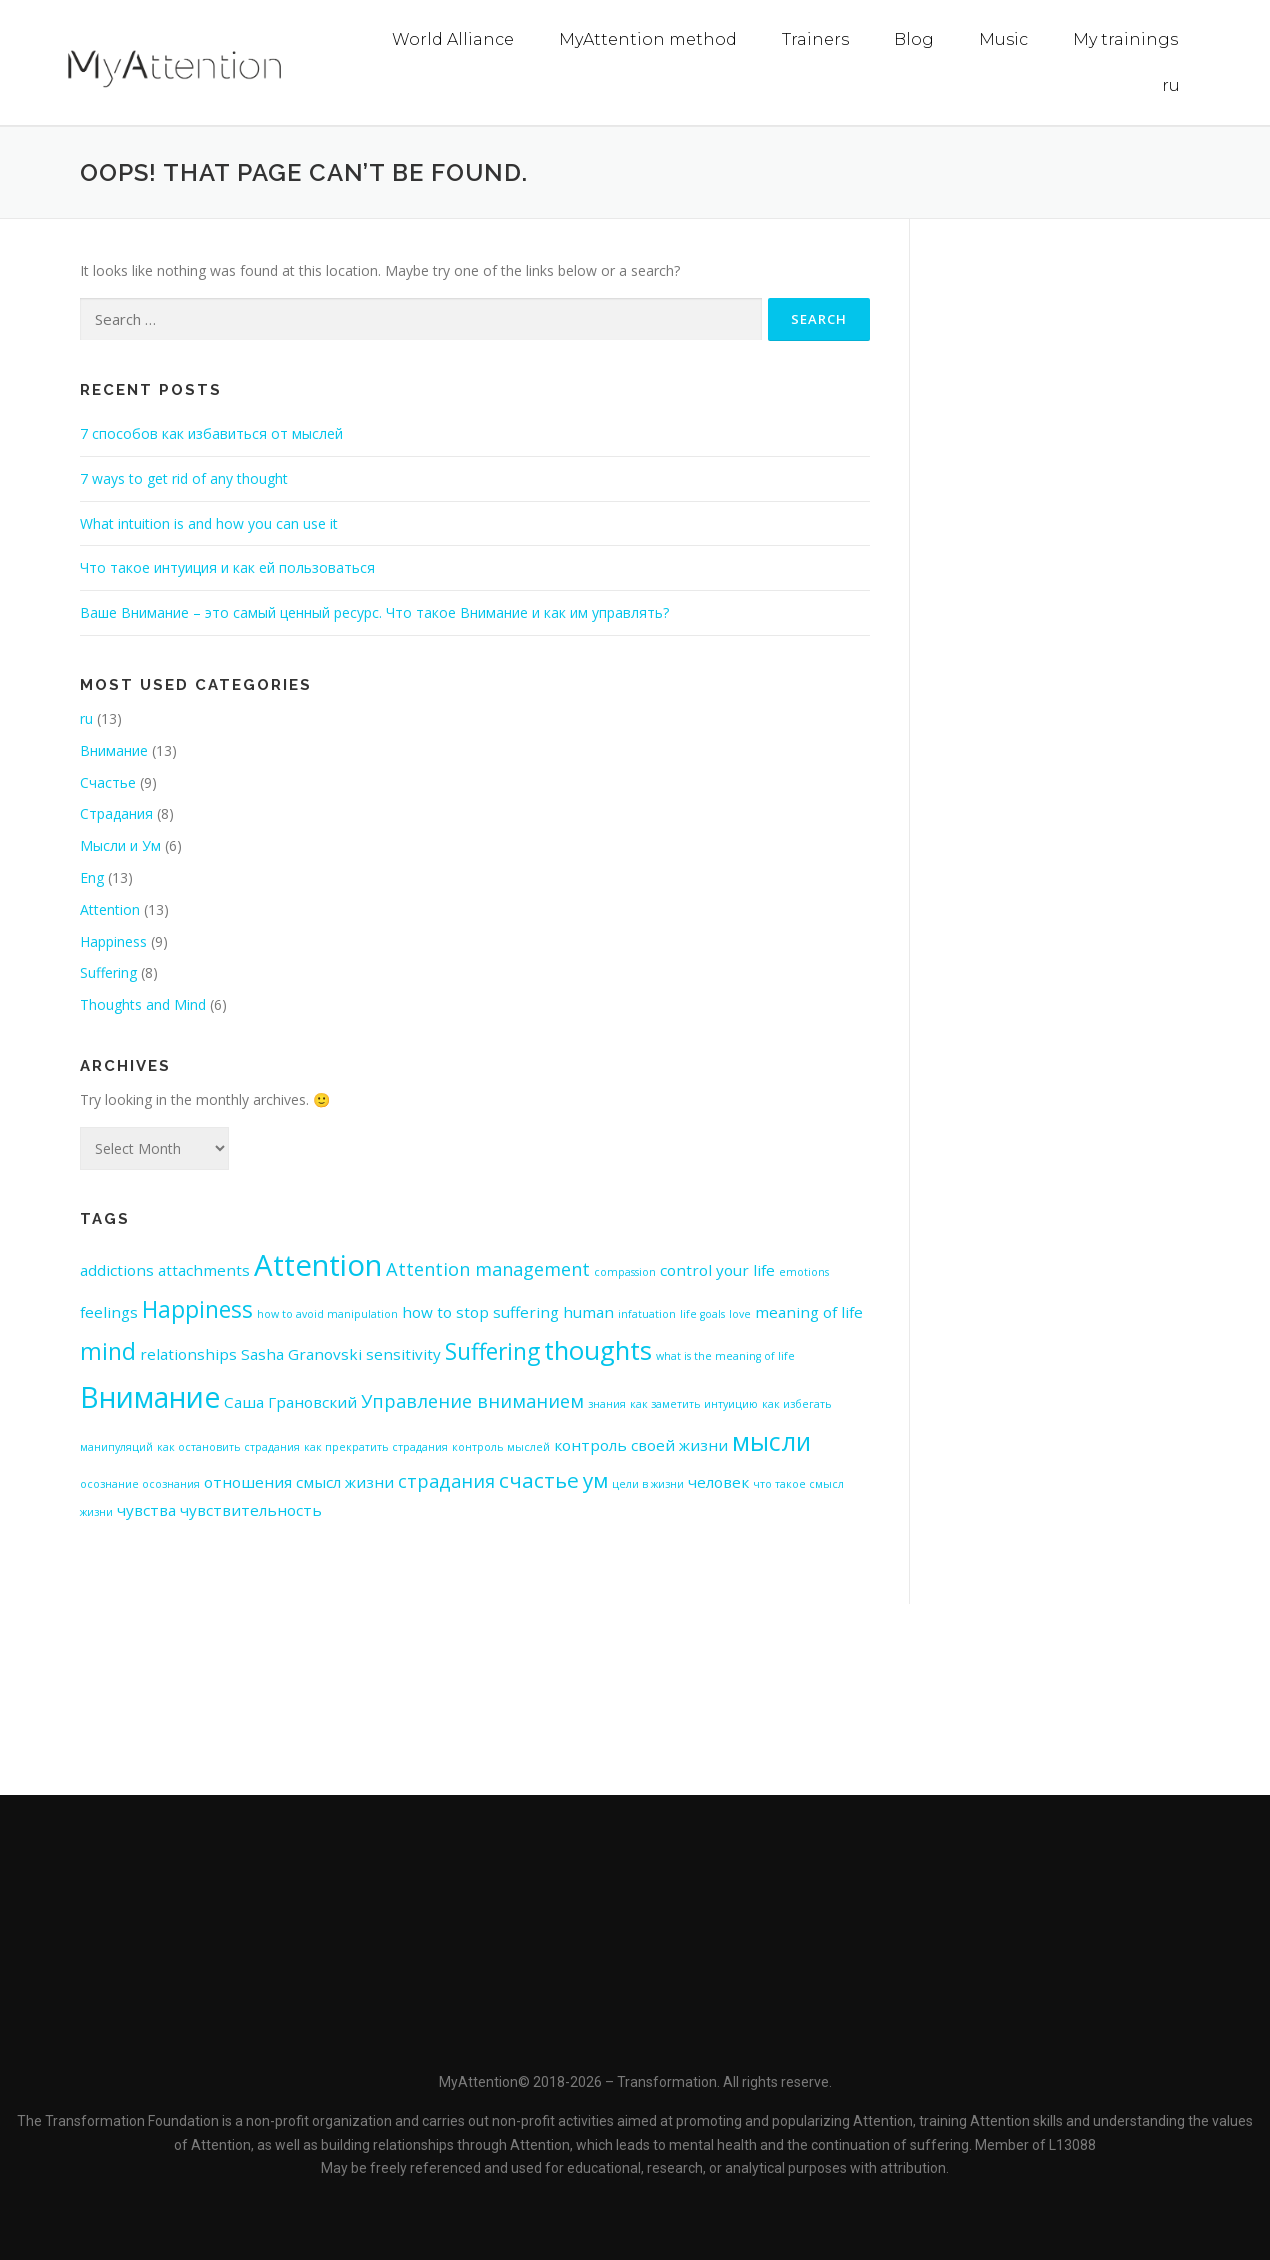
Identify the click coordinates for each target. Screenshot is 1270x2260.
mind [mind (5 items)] (108, 1350)
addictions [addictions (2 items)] (117, 1269)
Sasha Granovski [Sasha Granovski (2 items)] (301, 1353)
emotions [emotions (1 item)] (804, 1271)
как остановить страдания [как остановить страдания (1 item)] (228, 1446)
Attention (110, 908)
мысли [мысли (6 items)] (771, 1440)
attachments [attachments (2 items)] (204, 1269)
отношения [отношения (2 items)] (248, 1481)
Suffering (108, 971)
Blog (914, 39)
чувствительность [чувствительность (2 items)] (251, 1509)
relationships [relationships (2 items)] (188, 1353)
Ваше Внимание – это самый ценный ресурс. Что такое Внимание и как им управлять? (374, 611)
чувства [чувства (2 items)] (146, 1509)
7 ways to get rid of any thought (184, 477)
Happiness (113, 940)
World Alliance (453, 39)
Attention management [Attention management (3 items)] (488, 1268)
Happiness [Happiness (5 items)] (197, 1308)
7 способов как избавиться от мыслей (211, 432)
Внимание (114, 749)
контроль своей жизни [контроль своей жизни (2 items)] (641, 1444)
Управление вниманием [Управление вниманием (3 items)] (472, 1400)
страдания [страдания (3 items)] (446, 1480)
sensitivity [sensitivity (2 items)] (403, 1353)
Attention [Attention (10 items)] (318, 1264)
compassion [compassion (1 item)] (625, 1271)
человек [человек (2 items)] (718, 1481)
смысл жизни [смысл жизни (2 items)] (345, 1481)
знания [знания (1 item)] (607, 1403)
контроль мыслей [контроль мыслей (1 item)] (501, 1446)
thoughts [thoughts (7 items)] (598, 1349)
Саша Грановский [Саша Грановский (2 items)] (290, 1401)
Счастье (108, 781)
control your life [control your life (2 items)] (717, 1269)
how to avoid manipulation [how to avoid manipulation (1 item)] (327, 1313)
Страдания (116, 812)
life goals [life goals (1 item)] (702, 1313)
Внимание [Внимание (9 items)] (150, 1396)
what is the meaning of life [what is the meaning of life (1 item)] (725, 1355)
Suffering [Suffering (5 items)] (492, 1350)
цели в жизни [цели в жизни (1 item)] (648, 1483)
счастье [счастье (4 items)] (539, 1479)
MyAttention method (648, 39)
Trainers (815, 39)
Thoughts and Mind (143, 1003)
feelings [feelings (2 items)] (109, 1311)
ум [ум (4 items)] (595, 1479)
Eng (92, 876)
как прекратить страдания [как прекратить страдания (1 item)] (376, 1446)
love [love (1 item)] (740, 1313)
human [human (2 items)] (588, 1311)
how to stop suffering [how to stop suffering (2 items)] (480, 1311)
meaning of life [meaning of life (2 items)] (809, 1311)
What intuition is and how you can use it (209, 522)
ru (1171, 85)
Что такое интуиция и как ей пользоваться (227, 566)
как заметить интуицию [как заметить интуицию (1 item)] (694, 1403)
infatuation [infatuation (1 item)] (647, 1313)
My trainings (1125, 39)
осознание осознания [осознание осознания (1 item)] (140, 1483)
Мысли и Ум (120, 844)
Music (1003, 39)
